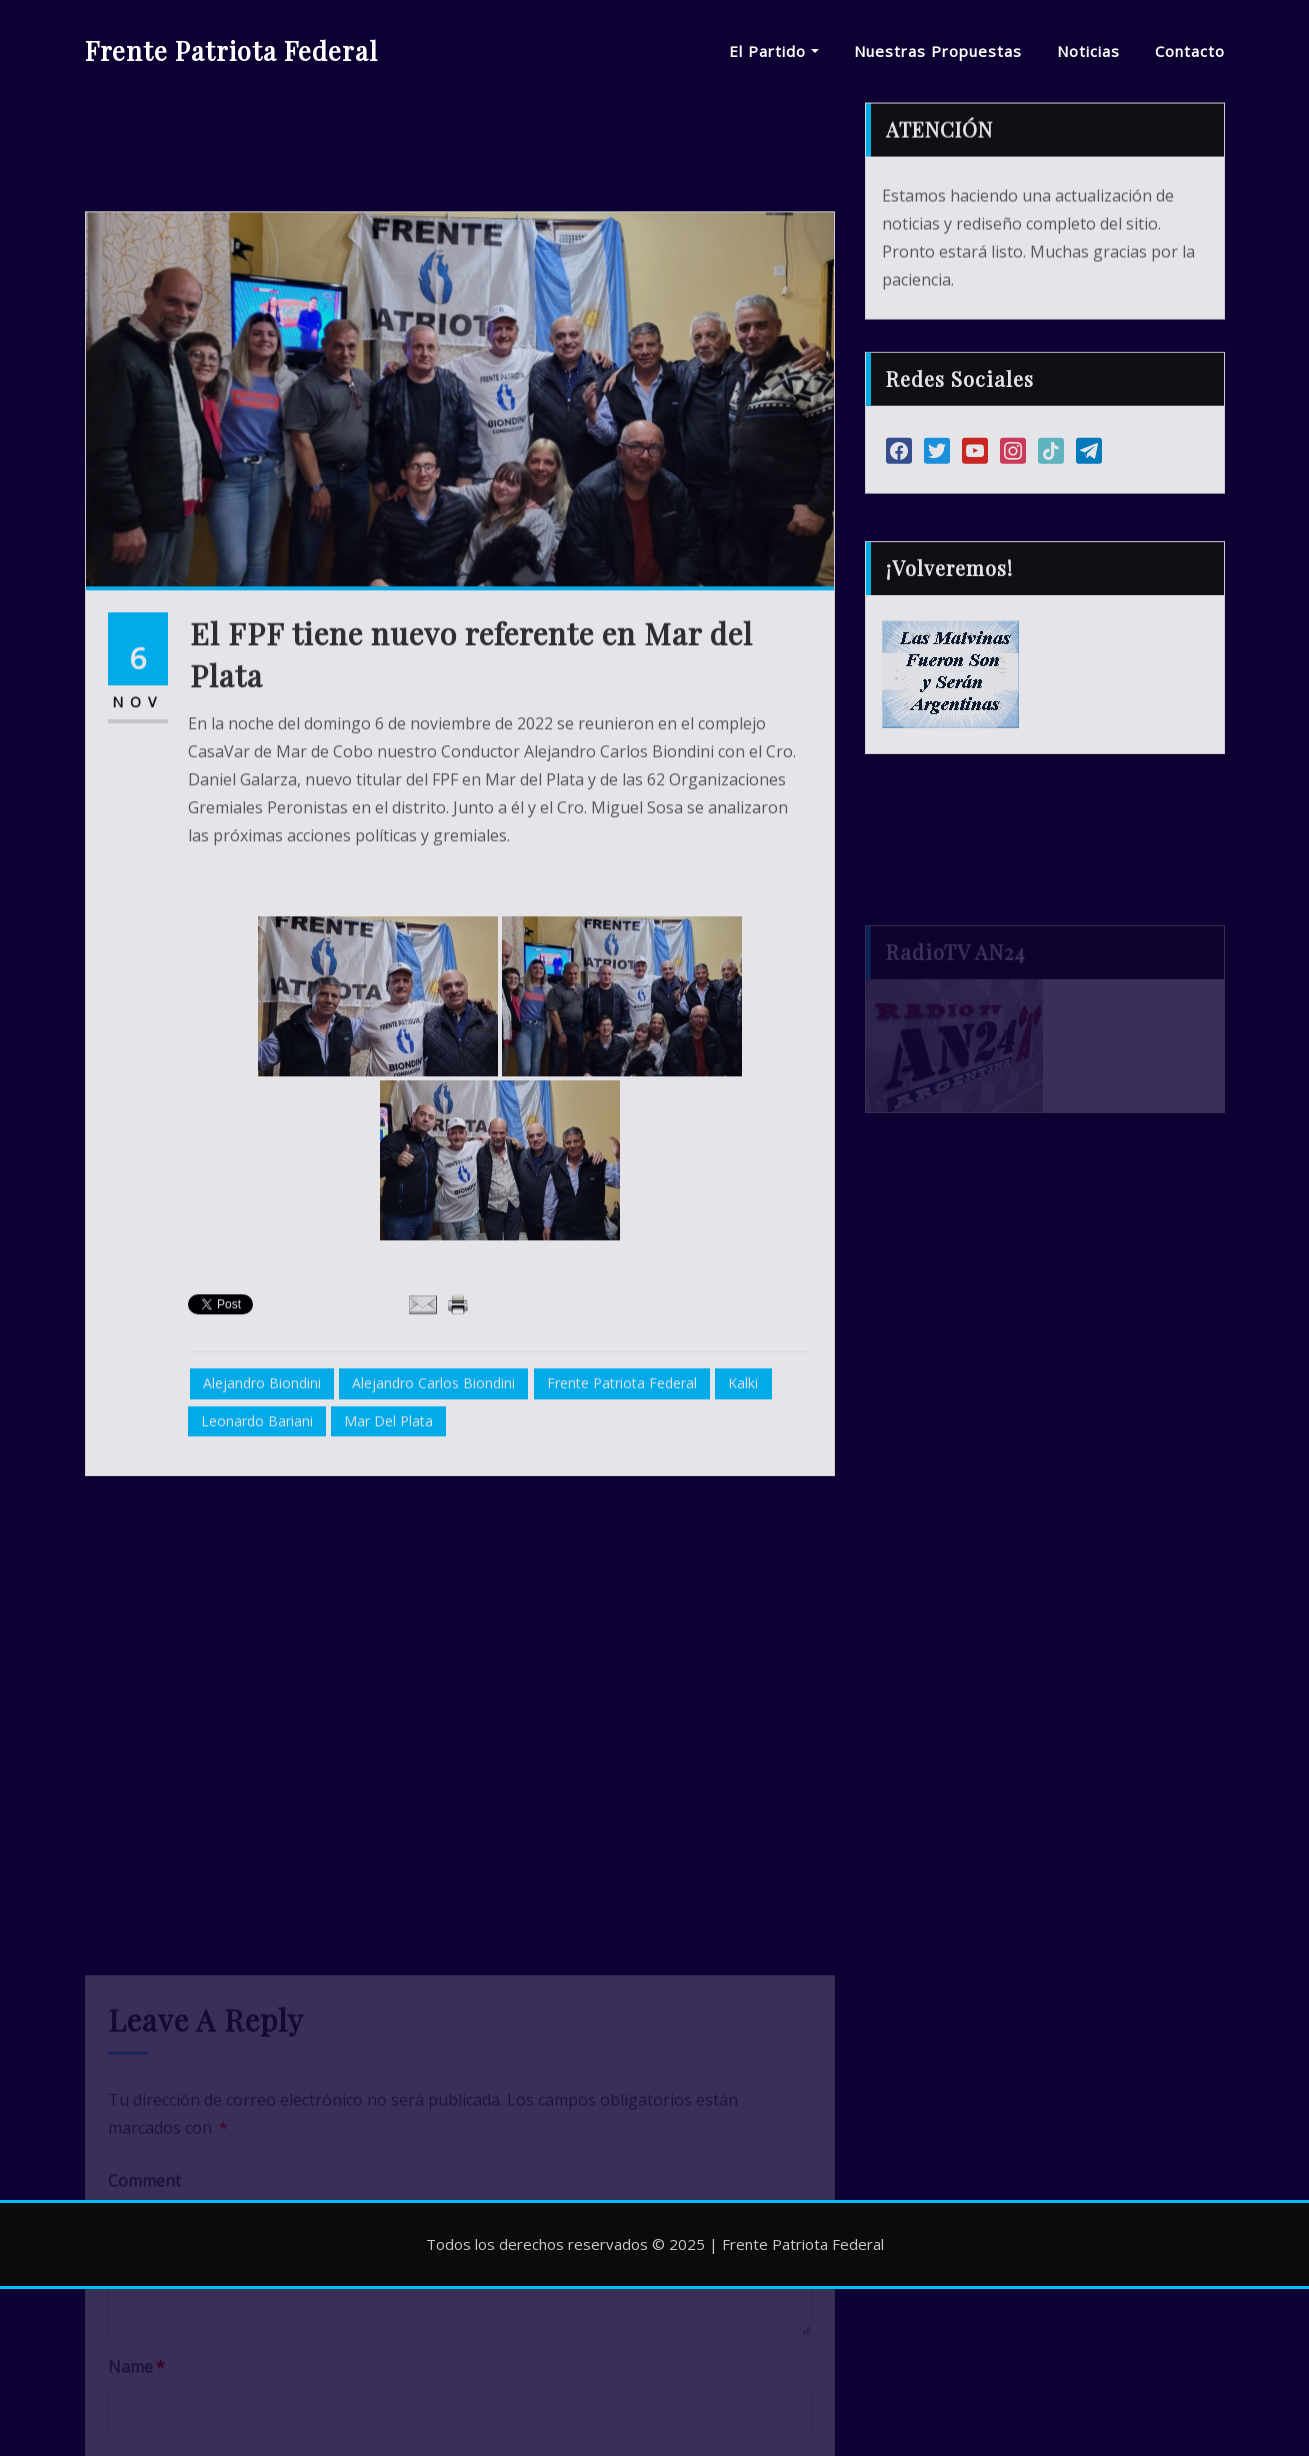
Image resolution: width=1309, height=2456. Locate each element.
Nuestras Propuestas (938, 51)
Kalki (743, 1546)
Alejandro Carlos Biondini (433, 1546)
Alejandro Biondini (262, 1546)
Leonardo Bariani (257, 1583)
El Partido (774, 51)
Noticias (1088, 51)
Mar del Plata (388, 1583)
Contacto (1190, 51)
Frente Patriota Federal (231, 50)
